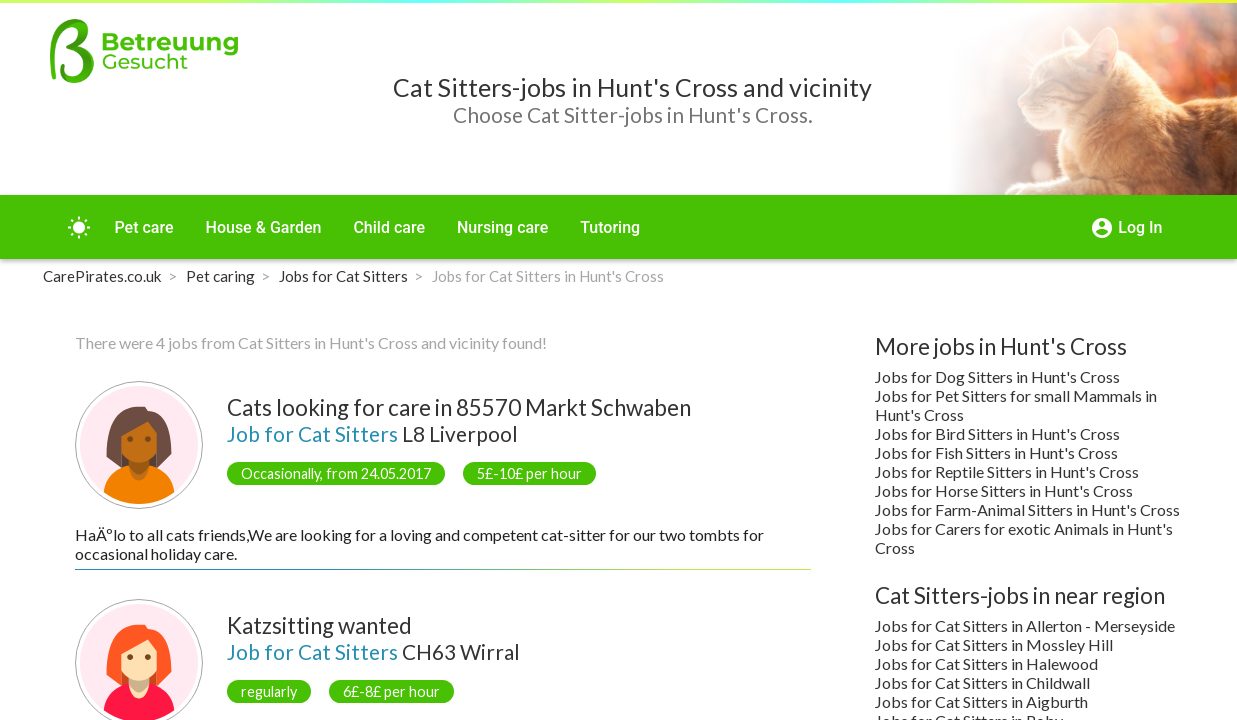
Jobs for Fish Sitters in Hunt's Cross (996, 452)
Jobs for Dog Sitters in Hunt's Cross (997, 376)
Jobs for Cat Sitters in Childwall (982, 682)
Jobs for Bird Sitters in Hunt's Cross (997, 433)
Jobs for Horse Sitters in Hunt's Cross (1004, 490)
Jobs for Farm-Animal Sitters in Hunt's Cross (1027, 509)
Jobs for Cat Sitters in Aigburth (981, 701)
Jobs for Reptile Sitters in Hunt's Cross (1007, 471)
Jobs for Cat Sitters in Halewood (986, 663)
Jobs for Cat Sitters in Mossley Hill (994, 644)
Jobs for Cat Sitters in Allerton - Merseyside (1025, 625)
